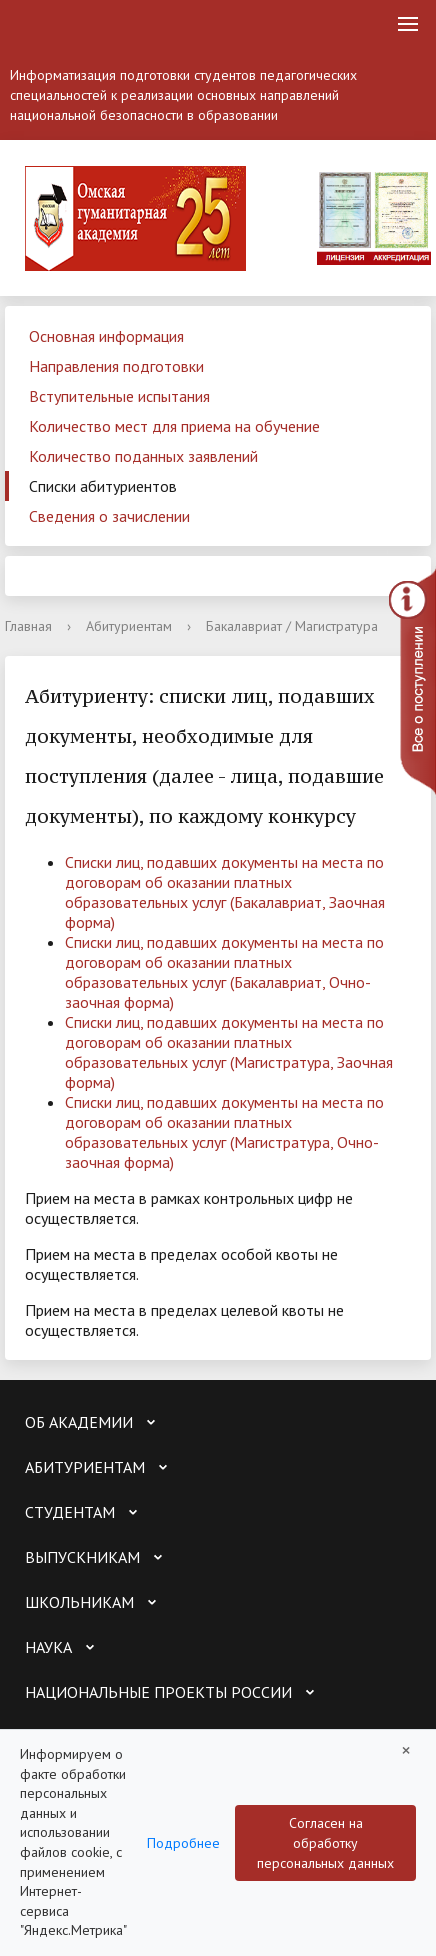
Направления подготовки (116, 366)
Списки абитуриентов (103, 486)
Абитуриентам (129, 626)
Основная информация (106, 336)
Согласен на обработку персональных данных (325, 1843)
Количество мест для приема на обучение (174, 426)
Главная (28, 626)
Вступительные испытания (119, 396)
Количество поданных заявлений (143, 456)
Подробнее (183, 1843)
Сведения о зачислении (109, 516)
